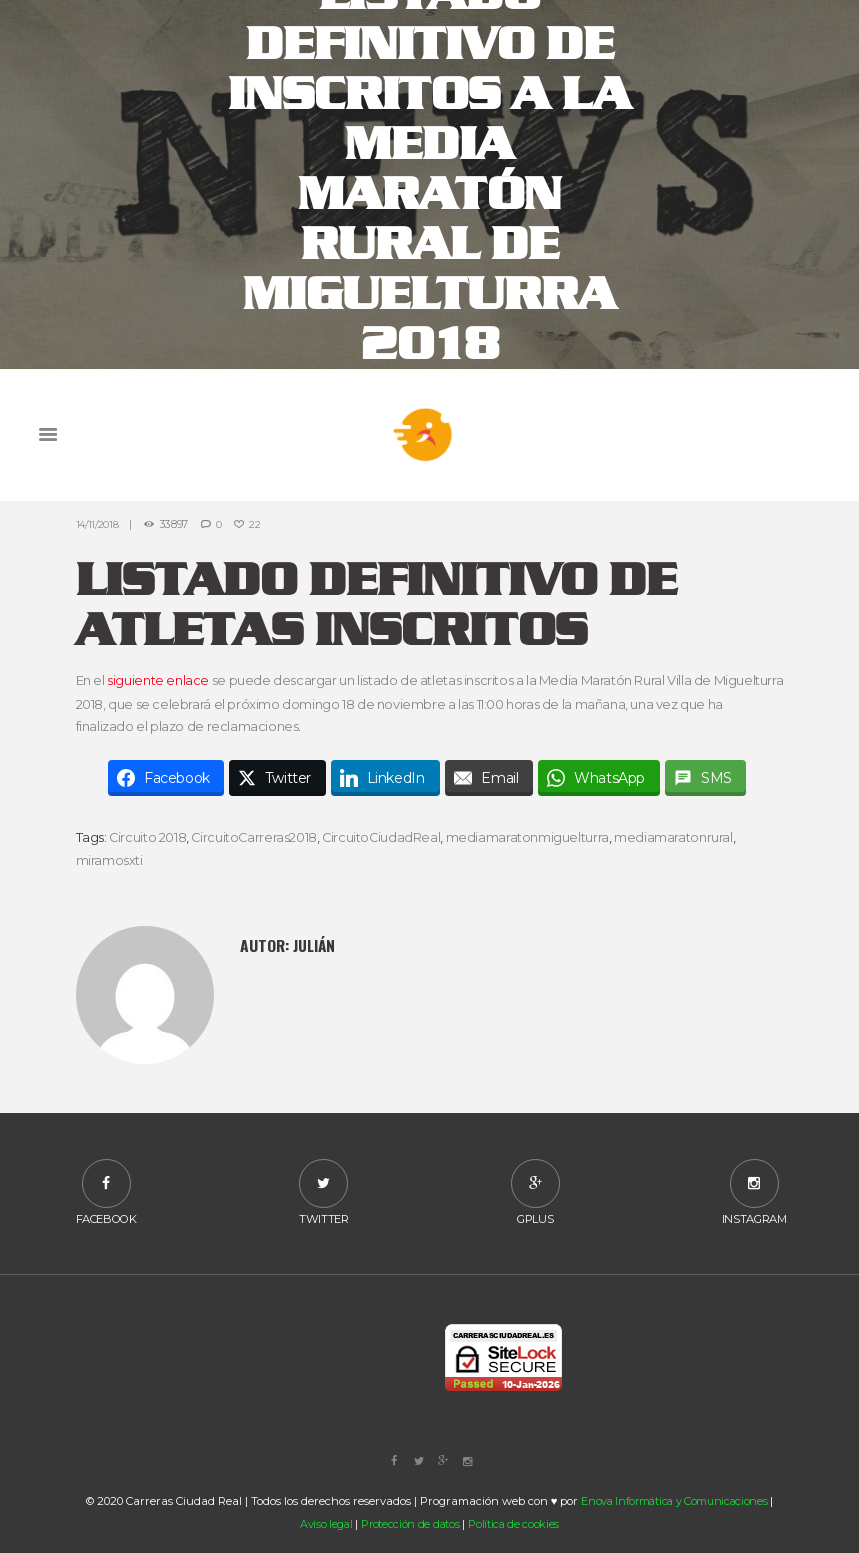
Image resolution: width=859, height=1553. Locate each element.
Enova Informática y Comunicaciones (675, 1502)
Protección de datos (411, 1525)
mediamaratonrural (677, 837)
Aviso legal (324, 1525)
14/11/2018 (97, 524)
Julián (314, 944)
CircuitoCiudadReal (385, 837)
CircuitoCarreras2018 (255, 837)
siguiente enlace (158, 681)
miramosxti (109, 860)
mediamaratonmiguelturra (531, 837)
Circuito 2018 (148, 837)
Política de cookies (515, 1525)
